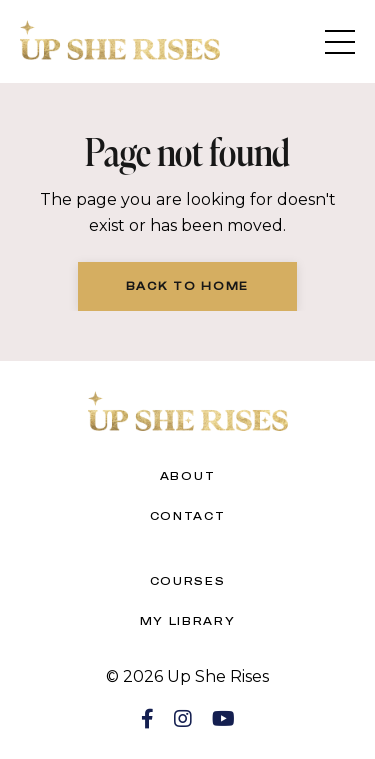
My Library (188, 621)
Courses (188, 581)
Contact (188, 516)
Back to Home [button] (187, 286)
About (188, 476)
